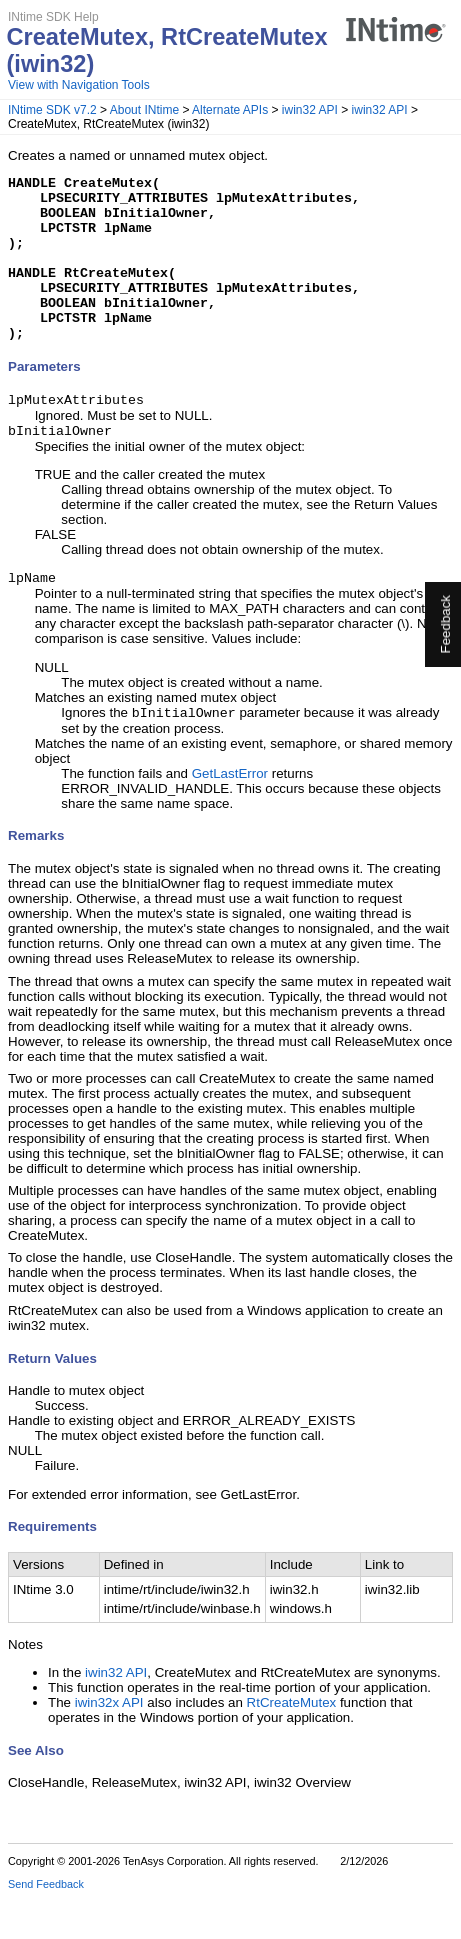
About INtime (144, 110)
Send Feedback (46, 1925)
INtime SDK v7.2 (52, 110)
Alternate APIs (230, 110)
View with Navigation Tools (79, 85)
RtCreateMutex (292, 1743)
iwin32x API (109, 1743)
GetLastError (230, 814)
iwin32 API (310, 110)
